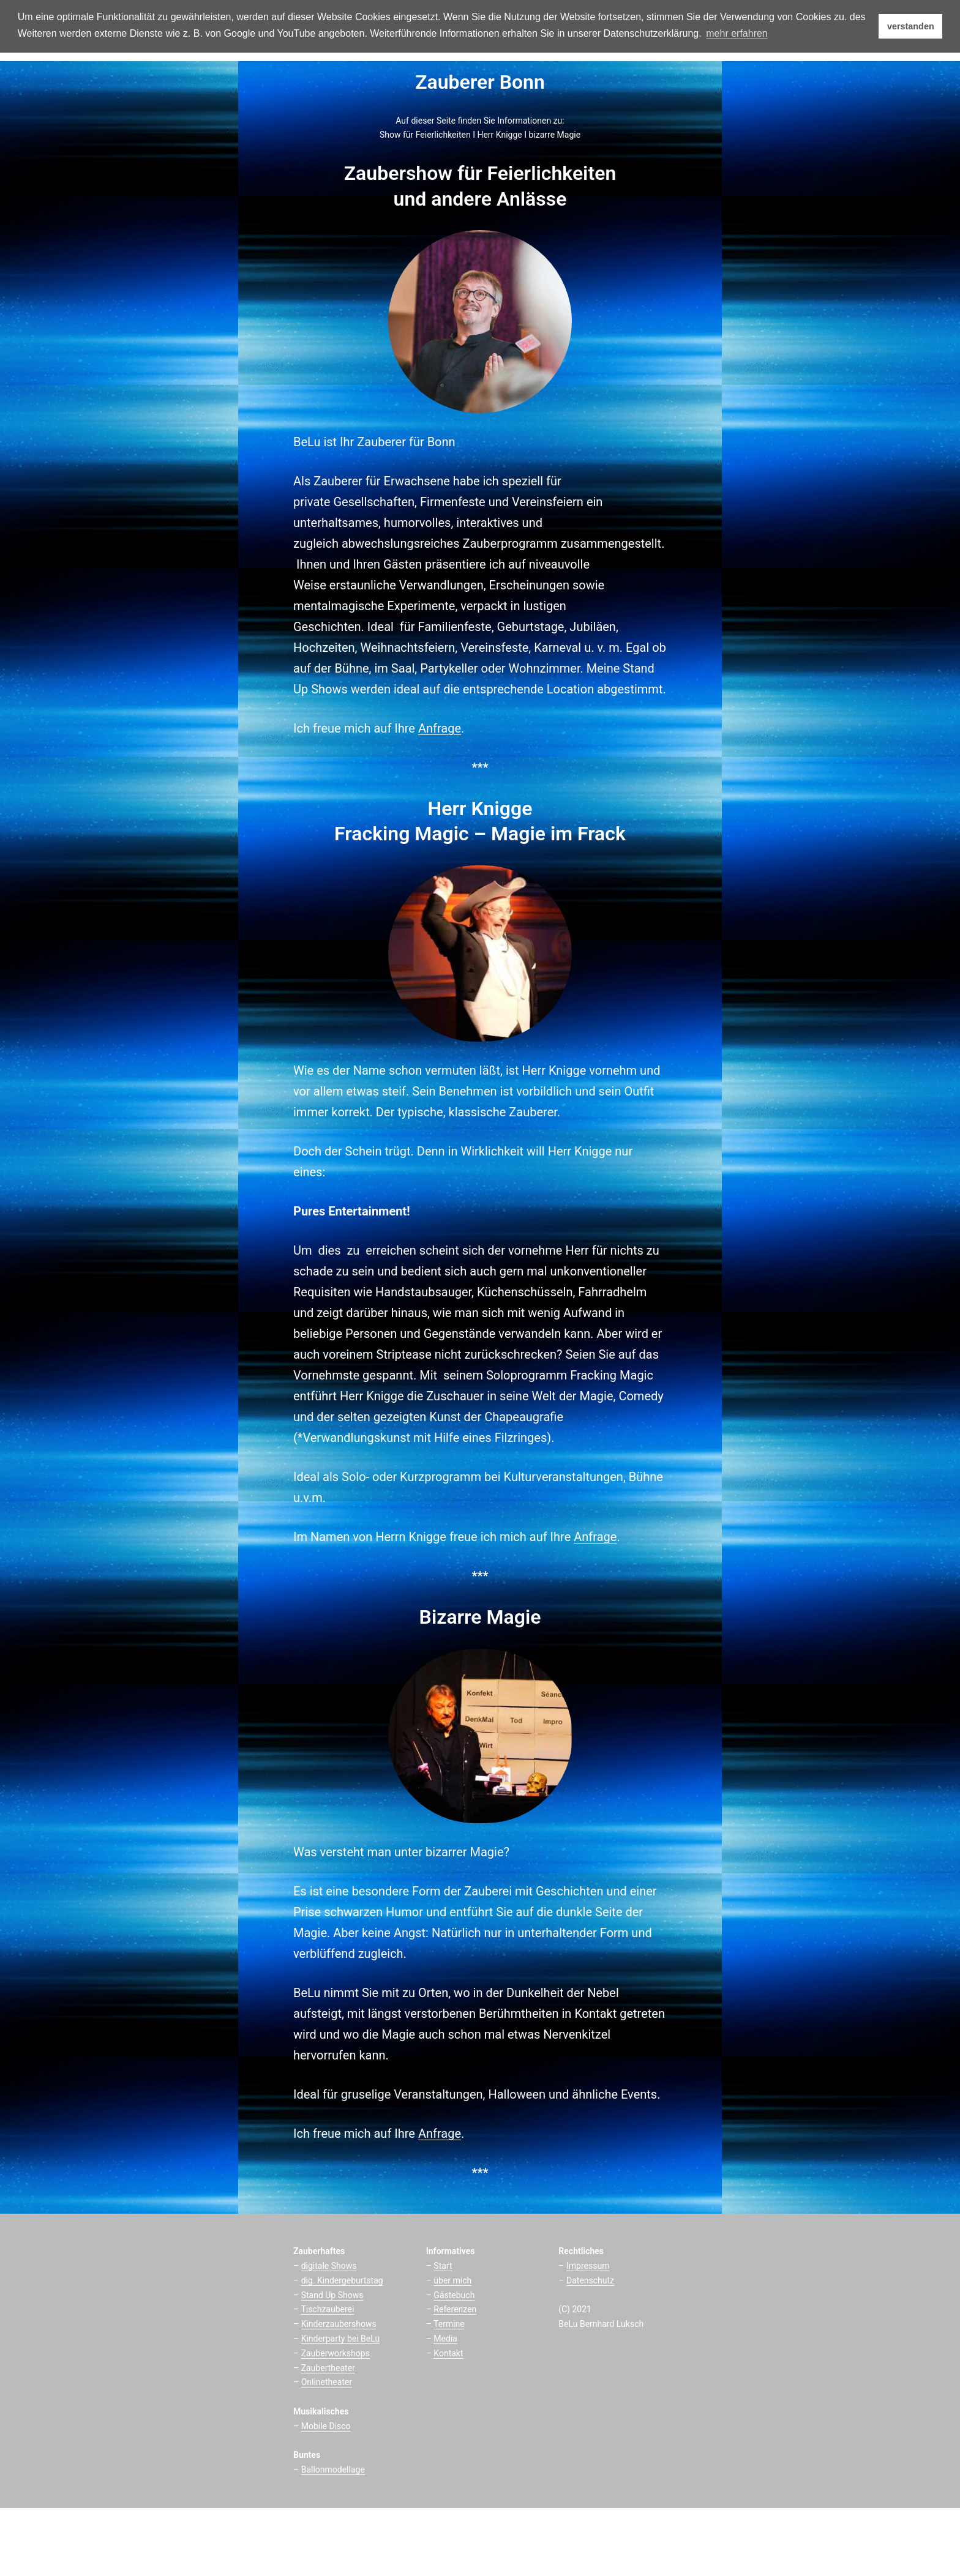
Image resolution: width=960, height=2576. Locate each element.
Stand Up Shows (332, 2295)
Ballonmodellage (333, 2469)
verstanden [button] (910, 26)
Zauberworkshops (335, 2353)
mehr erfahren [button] (737, 33)
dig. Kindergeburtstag (342, 2280)
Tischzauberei (327, 2309)
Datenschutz (590, 2280)
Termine (449, 2324)
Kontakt (448, 2353)
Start (442, 2266)
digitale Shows (329, 2266)
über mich (452, 2280)
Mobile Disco (326, 2426)
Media (445, 2338)
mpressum (589, 2266)
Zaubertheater (328, 2368)
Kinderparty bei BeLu (340, 2338)
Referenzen (454, 2309)
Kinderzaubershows (339, 2324)
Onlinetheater (326, 2382)
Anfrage (439, 728)
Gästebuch (453, 2295)
